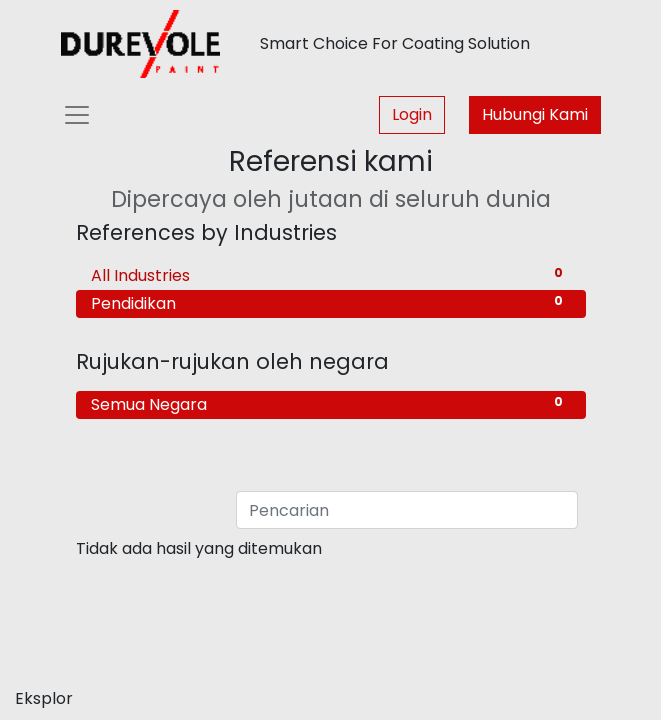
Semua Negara (331, 404)
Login (412, 114)
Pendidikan (331, 303)
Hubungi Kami (535, 114)
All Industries (331, 275)
